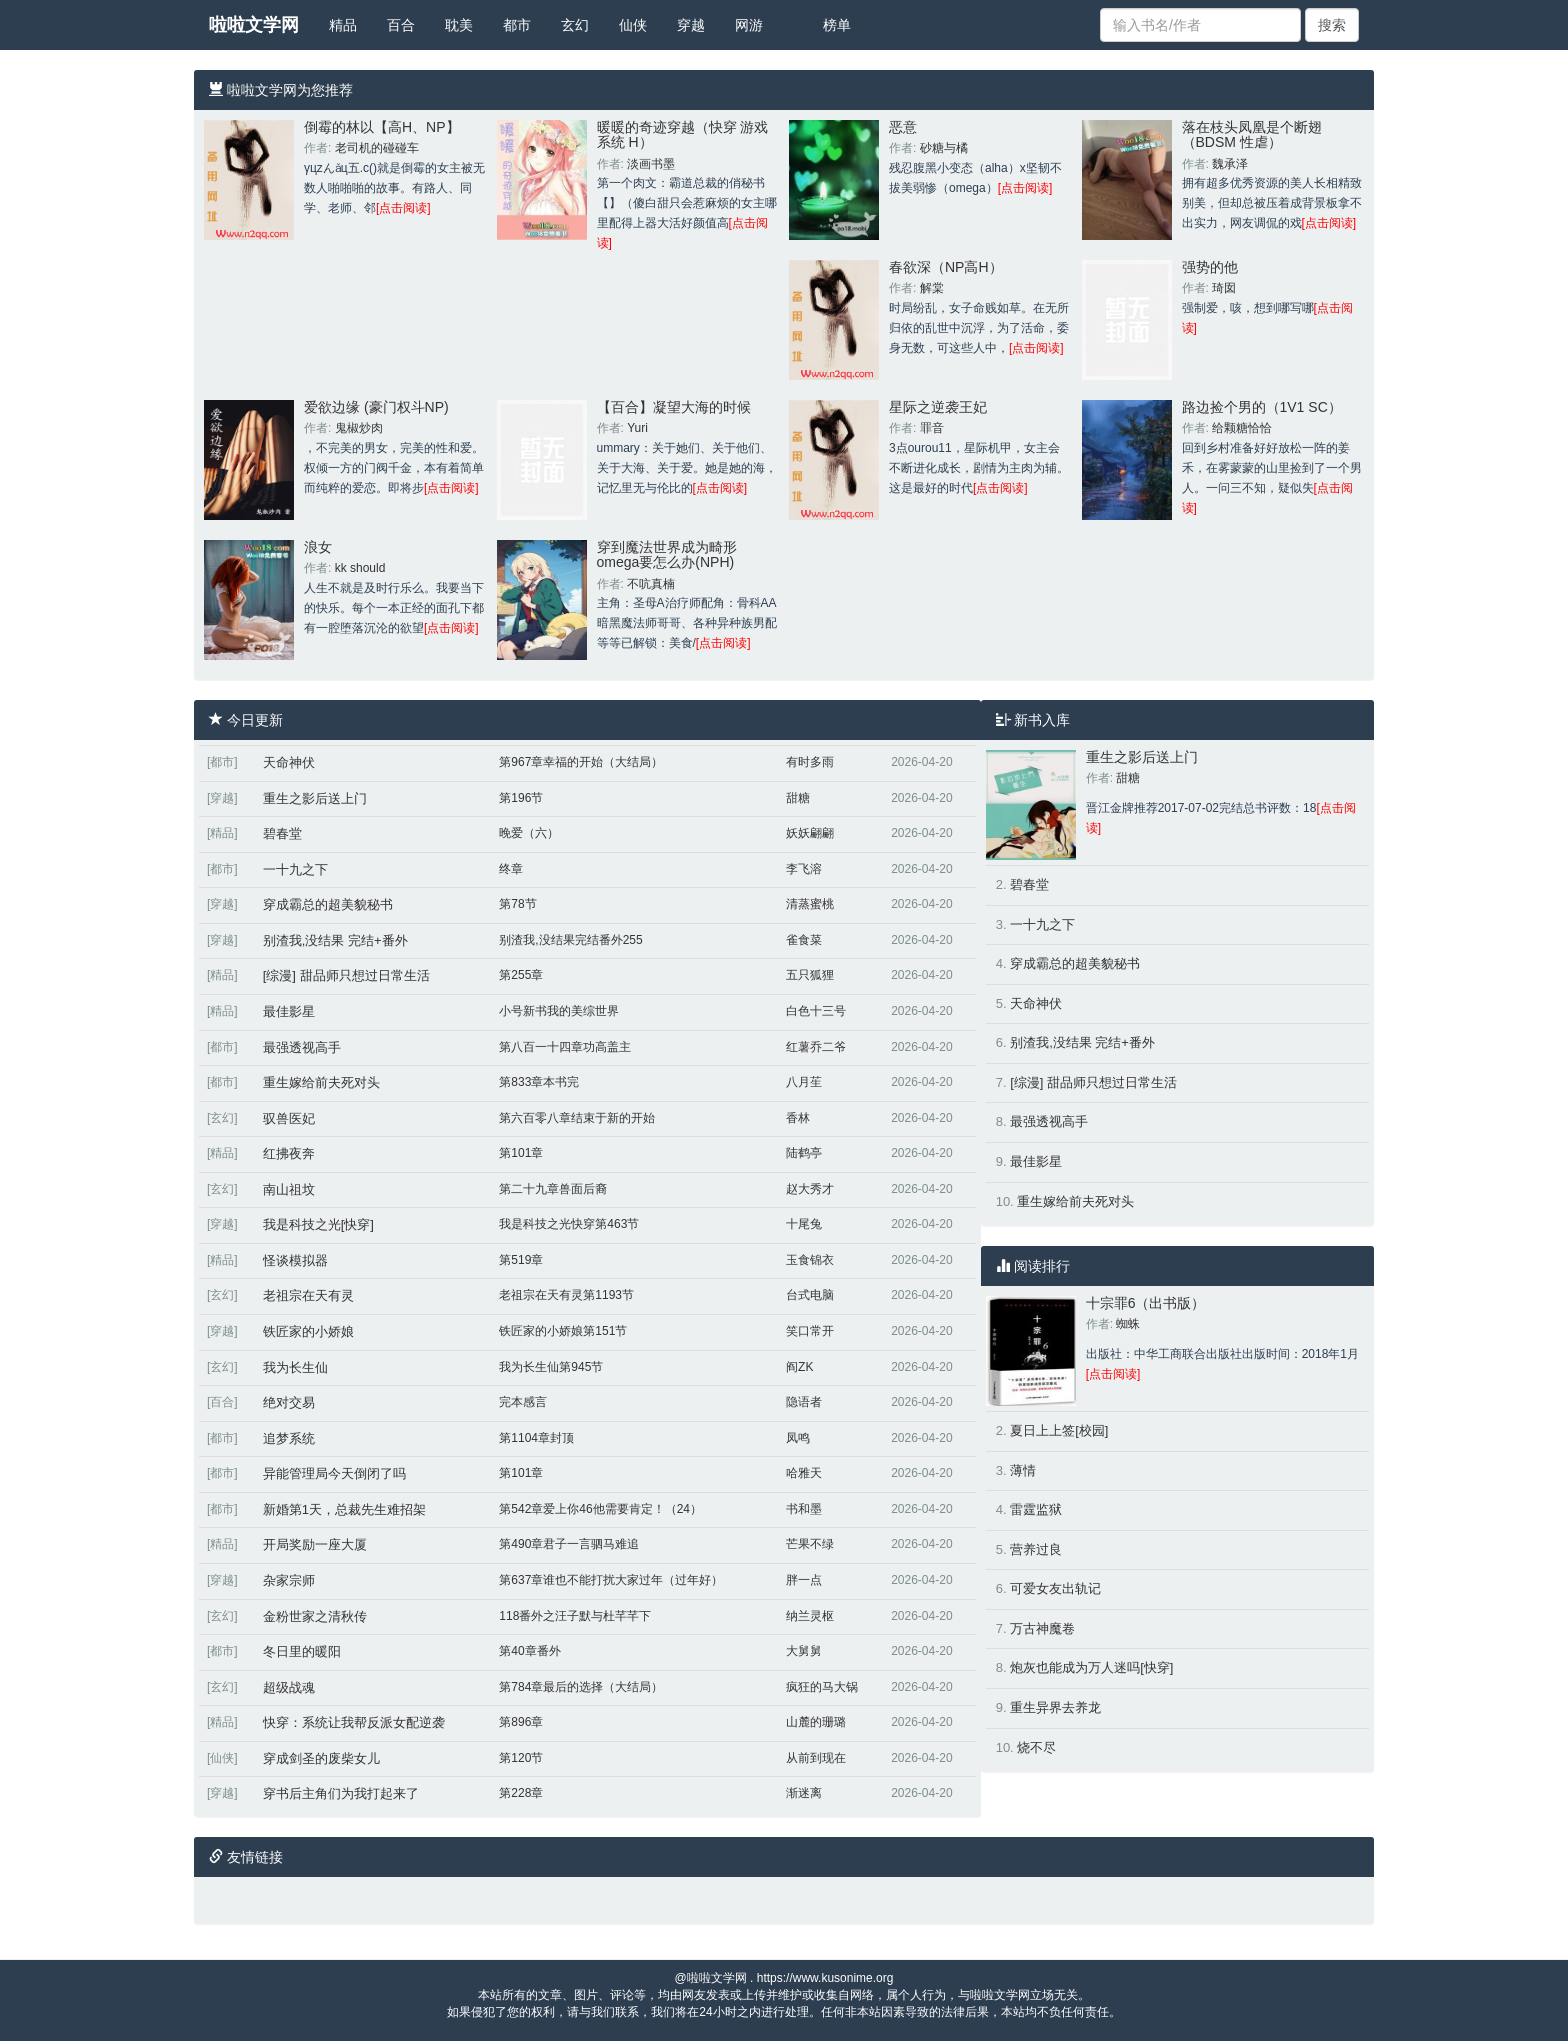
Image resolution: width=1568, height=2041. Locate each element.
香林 (798, 1118)
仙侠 (633, 25)
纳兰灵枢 (810, 1616)
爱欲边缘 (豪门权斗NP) (376, 407)
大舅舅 (804, 1651)
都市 (517, 25)
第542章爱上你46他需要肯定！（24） (600, 1509)
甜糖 (798, 798)
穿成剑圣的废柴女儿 (321, 1758)
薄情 (1023, 1470)
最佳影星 (289, 1011)
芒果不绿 (810, 1544)
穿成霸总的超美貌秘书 (328, 904)
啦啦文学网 (254, 25)
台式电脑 (810, 1295)
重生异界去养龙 (1055, 1707)
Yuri (637, 428)
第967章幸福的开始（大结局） (581, 762)
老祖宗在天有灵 (308, 1295)
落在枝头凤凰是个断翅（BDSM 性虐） (1252, 134)
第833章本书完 (539, 1082)
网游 (749, 25)
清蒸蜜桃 (810, 904)
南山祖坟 (289, 1189)
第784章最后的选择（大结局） (581, 1687)
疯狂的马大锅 (822, 1687)
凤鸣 (798, 1438)
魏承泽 (1230, 164)
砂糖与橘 (944, 148)
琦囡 (1224, 288)
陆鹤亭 (804, 1153)
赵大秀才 (810, 1189)
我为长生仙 (295, 1367)
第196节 (521, 798)
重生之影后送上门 (315, 798)
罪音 (932, 428)
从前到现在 (816, 1758)
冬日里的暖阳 (302, 1651)
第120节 (521, 1758)
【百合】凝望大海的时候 (674, 407)
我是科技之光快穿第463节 (569, 1224)
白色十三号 (816, 1011)
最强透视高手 (302, 1047)
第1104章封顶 (536, 1438)
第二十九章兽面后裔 (553, 1189)
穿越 (691, 25)
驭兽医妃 (289, 1118)
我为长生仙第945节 (551, 1367)
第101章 (521, 1153)
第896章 (521, 1722)
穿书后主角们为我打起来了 (341, 1793)
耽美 (459, 25)
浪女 (318, 547)
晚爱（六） (529, 833)
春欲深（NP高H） (946, 267)
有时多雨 (810, 762)
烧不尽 (1036, 1747)
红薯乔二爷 (816, 1047)
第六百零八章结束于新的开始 (577, 1118)
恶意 (903, 127)
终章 (511, 869)
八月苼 (804, 1082)
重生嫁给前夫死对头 (321, 1082)
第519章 (521, 1260)
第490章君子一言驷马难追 (569, 1544)
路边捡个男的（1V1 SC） (1262, 407)
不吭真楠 (651, 584)
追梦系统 (289, 1438)
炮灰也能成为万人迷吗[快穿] (1091, 1667)
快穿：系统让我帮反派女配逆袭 (354, 1722)
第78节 (517, 904)
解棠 (932, 288)
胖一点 (804, 1580)
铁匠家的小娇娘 (308, 1331)
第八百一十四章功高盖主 (565, 1047)
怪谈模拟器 (295, 1260)
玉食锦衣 (810, 1260)
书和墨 (804, 1509)
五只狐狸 (810, 975)
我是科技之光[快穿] (318, 1224)
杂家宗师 (289, 1580)
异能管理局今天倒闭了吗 (334, 1473)
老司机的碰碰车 (377, 148)
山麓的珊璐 (816, 1722)
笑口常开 (810, 1331)
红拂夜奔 (289, 1153)
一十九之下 (295, 869)
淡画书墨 (651, 164)
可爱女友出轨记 (1055, 1588)
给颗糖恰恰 (1242, 428)
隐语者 (804, 1402)
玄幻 (575, 25)
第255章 (521, 975)
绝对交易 (289, 1402)
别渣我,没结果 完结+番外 (335, 940)
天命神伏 (289, 762)
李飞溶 (804, 869)
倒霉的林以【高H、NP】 (382, 127)
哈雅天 (804, 1473)
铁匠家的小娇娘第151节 (563, 1331)
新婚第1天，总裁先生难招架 (344, 1509)
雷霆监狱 (1036, 1509)
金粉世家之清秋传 (315, 1616)
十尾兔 (804, 1224)
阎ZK (799, 1367)
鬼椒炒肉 (359, 428)
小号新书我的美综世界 (559, 1011)
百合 (401, 25)
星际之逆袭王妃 (938, 407)
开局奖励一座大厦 (315, 1544)
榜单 (837, 25)
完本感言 (523, 1402)
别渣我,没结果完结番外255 (570, 940)
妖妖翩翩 (810, 833)
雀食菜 (804, 940)
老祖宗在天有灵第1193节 (566, 1295)
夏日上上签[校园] (1059, 1430)
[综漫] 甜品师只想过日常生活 (346, 975)
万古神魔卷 (1042, 1628)
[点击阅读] (403, 208)
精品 (343, 25)
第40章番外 (529, 1651)
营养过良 (1036, 1549)
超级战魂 (289, 1687)
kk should (360, 568)
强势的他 (1210, 267)
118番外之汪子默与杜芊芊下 (575, 1616)
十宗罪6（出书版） (1146, 1303)
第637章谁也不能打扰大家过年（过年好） (611, 1580)
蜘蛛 (1128, 1324)
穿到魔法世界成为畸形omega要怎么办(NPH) (667, 554)
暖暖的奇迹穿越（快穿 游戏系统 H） (683, 134)
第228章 (521, 1793)
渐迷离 (804, 1793)
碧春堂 (282, 833)
